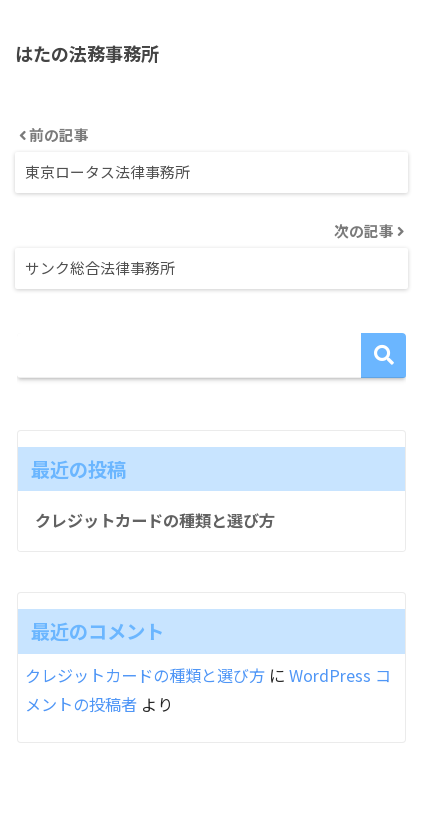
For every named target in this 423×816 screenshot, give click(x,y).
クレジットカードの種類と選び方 (155, 520)
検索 (383, 355)
